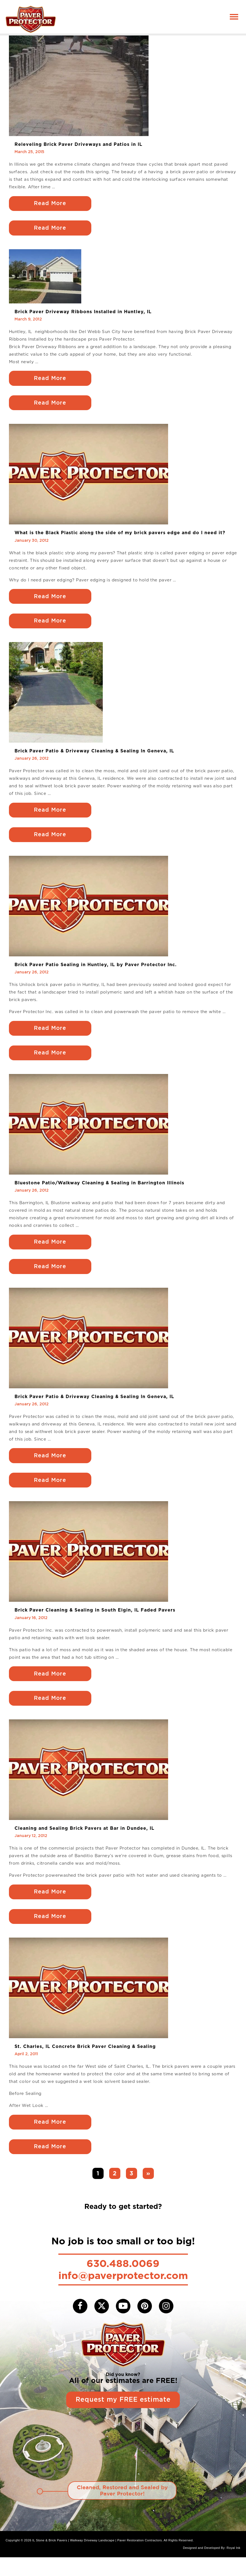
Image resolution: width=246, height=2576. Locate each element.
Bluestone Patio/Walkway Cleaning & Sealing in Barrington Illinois (99, 1191)
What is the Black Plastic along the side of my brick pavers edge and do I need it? (120, 536)
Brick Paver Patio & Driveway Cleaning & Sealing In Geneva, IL (94, 756)
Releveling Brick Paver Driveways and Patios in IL (78, 144)
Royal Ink (233, 2566)
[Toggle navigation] (234, 16)
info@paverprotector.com (123, 2293)
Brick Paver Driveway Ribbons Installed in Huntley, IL (83, 313)
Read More (51, 204)
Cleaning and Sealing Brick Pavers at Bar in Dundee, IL (84, 1842)
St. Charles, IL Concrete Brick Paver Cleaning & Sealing (85, 2062)
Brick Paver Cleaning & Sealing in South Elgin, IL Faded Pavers (95, 1622)
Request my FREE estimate (123, 2418)
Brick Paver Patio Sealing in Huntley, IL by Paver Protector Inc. (96, 972)
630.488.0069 (123, 2281)
